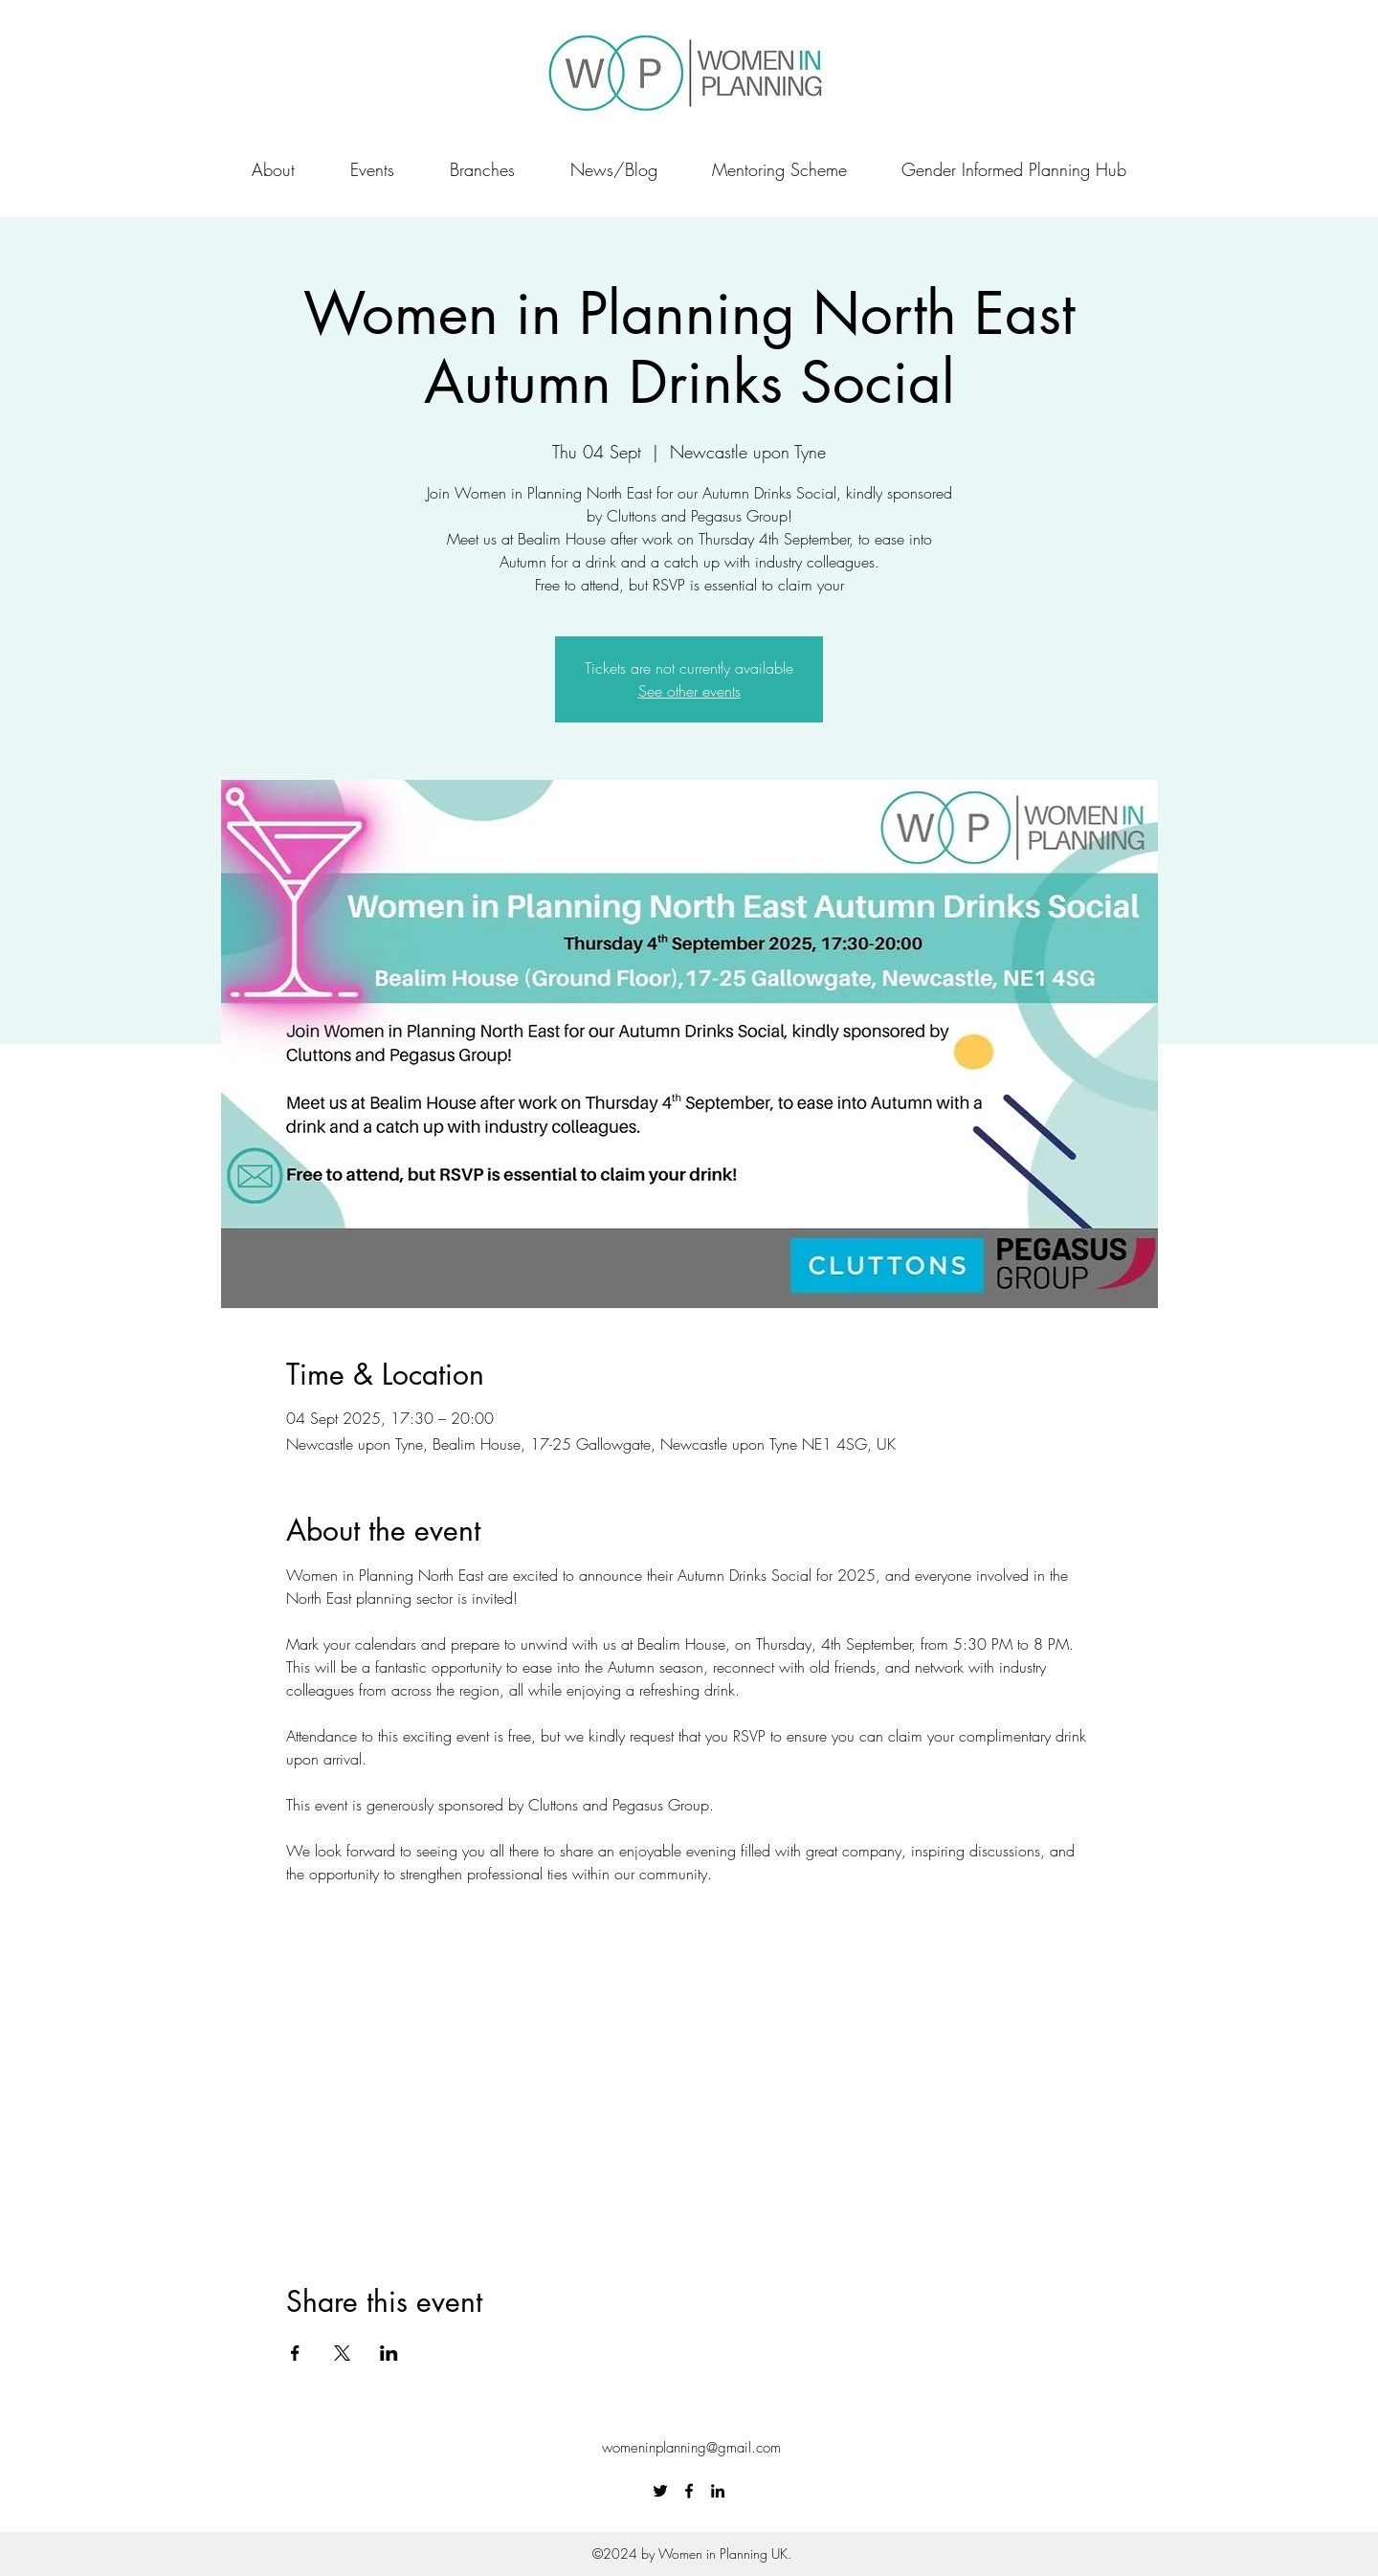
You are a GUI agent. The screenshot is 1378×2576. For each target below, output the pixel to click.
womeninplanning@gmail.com (691, 2447)
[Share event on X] (342, 2353)
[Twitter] (660, 2490)
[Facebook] (689, 2490)
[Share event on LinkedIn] (389, 2353)
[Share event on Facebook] (295, 2353)
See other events (689, 690)
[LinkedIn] (717, 2490)
